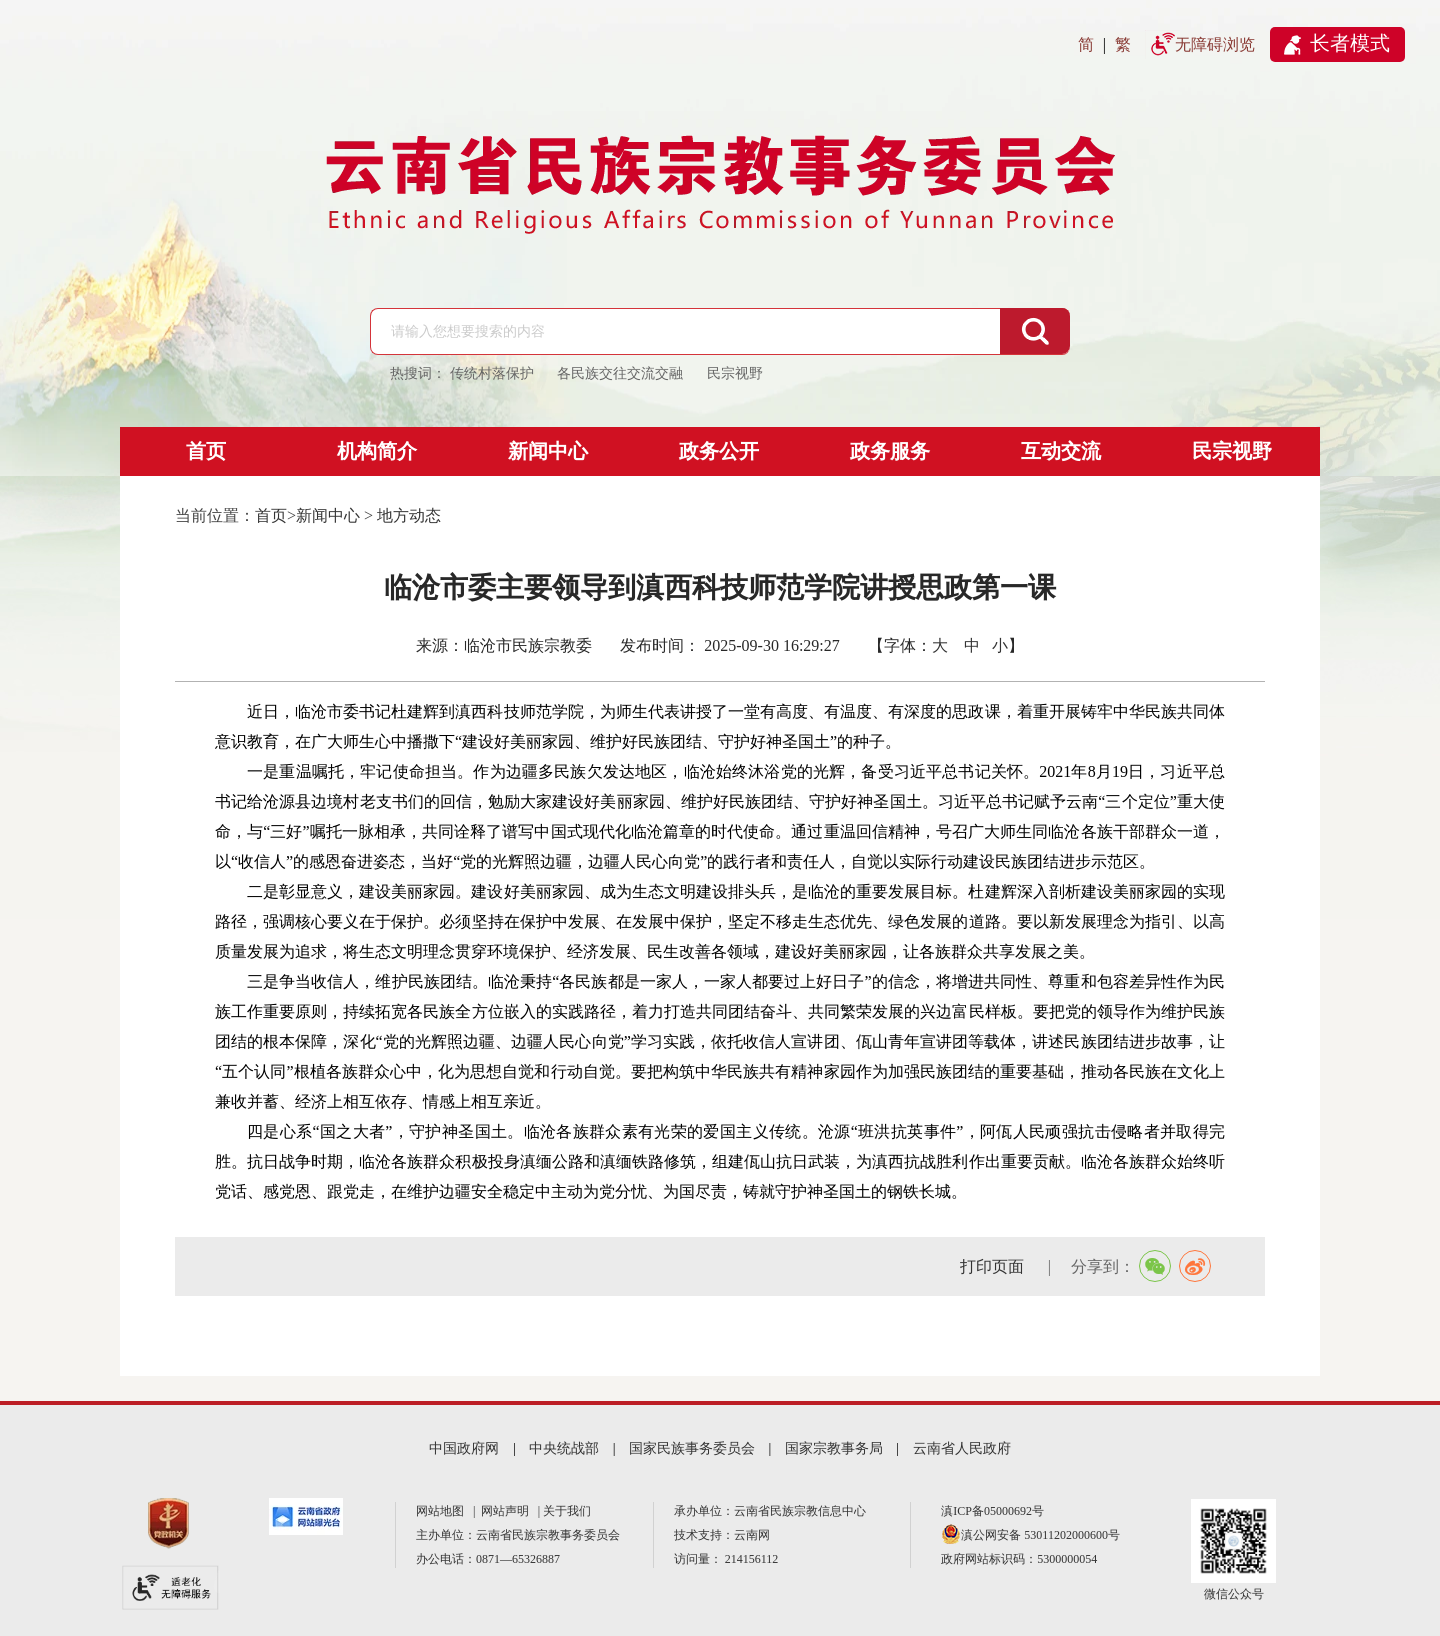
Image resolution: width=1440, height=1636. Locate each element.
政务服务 (890, 451)
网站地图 (443, 1511)
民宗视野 (1232, 451)
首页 (206, 451)
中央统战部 (564, 1448)
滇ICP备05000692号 (992, 1511)
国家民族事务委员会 (692, 1448)
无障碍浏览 (1215, 44)
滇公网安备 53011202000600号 (1040, 1535)
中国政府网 (464, 1448)
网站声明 (508, 1511)
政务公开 (719, 451)
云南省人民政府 (962, 1448)
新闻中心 (548, 451)
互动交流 (1061, 451)
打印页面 (994, 1266)
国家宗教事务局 (834, 1448)
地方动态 (409, 515)
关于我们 (567, 1511)
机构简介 (377, 451)
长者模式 (1350, 43)
